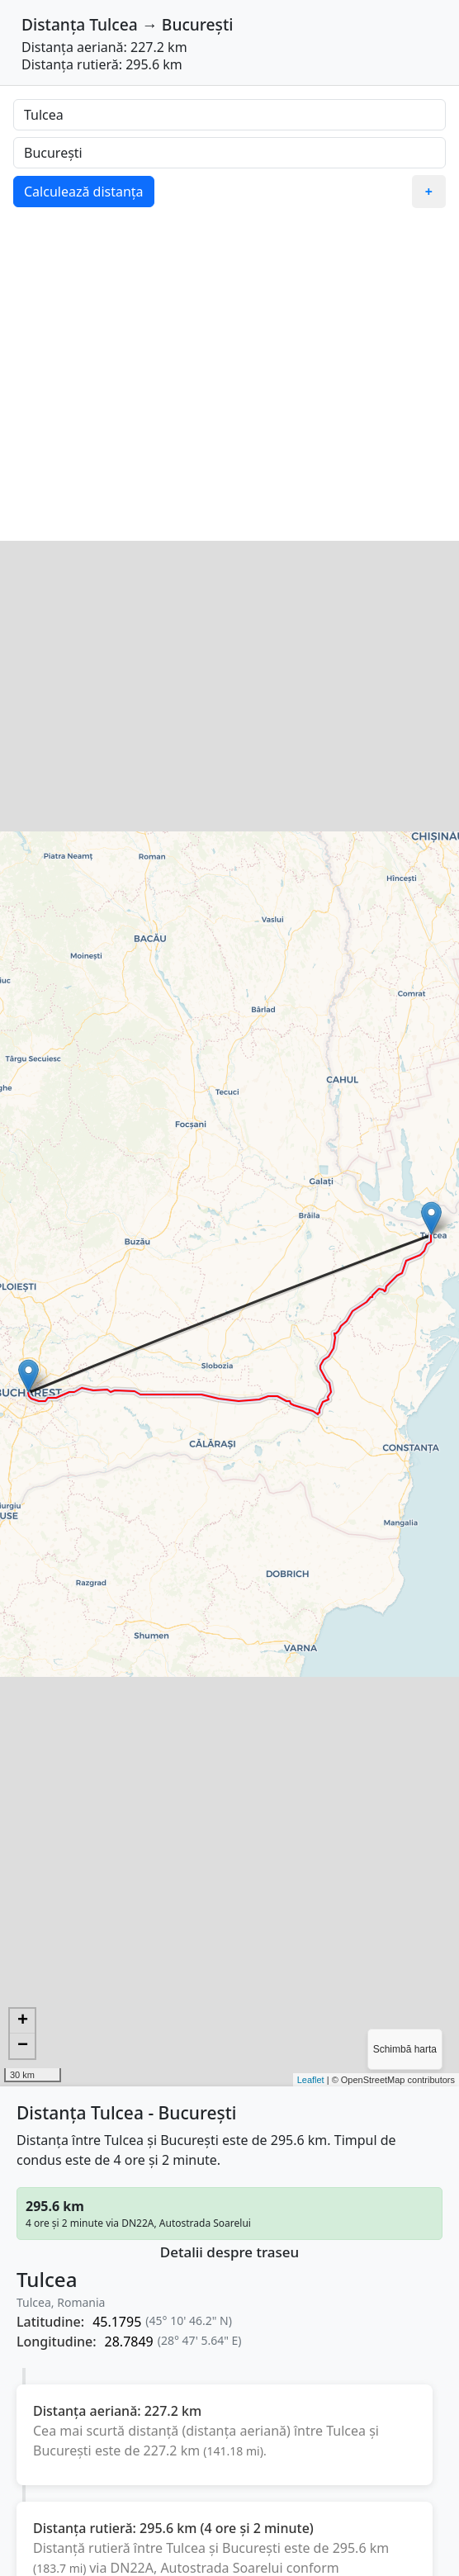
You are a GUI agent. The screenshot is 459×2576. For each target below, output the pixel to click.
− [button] (22, 2046)
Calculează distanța (84, 191)
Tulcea (113, 24)
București (198, 24)
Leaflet (310, 2080)
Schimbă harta (405, 2049)
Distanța (53, 24)
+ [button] (22, 2021)
